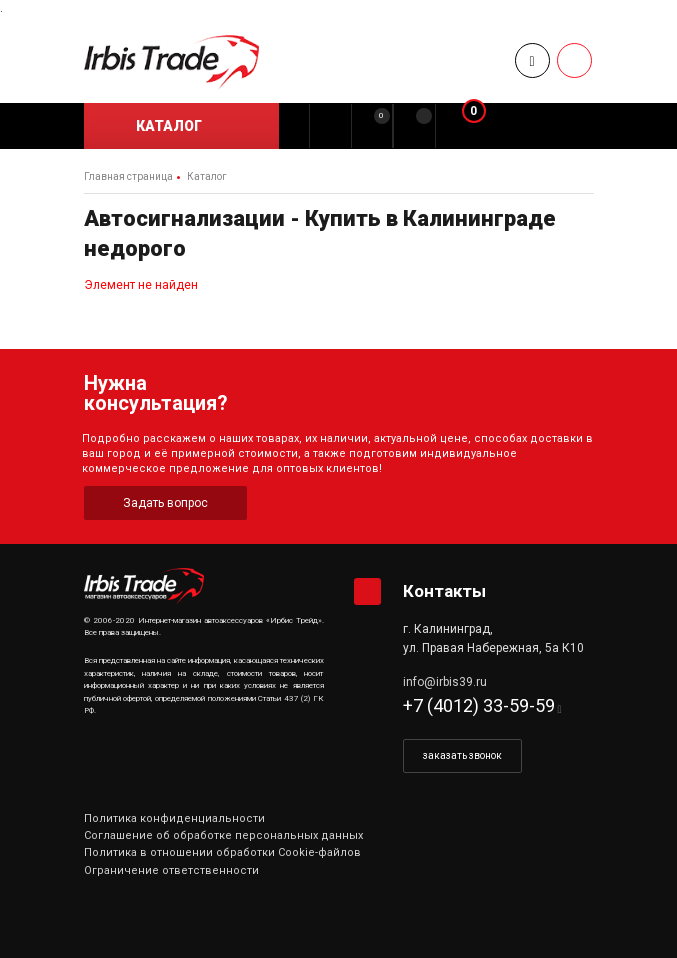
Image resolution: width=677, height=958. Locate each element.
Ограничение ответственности (171, 870)
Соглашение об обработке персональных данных (223, 835)
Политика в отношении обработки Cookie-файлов (222, 852)
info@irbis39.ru (445, 682)
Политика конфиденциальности (174, 818)
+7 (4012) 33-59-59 (479, 705)
